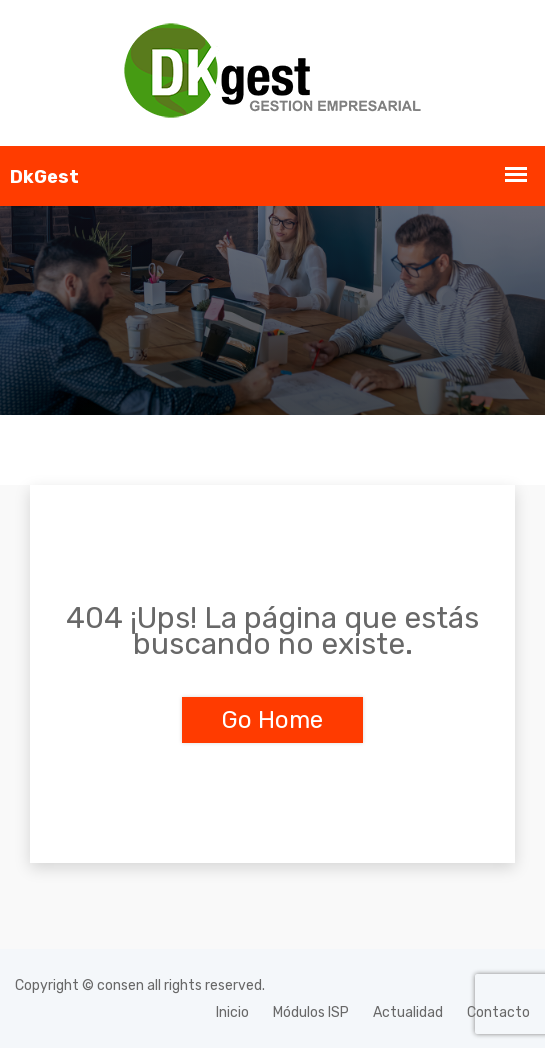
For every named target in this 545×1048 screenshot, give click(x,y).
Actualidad (408, 1012)
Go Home (272, 720)
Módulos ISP (311, 1012)
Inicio (232, 1012)
